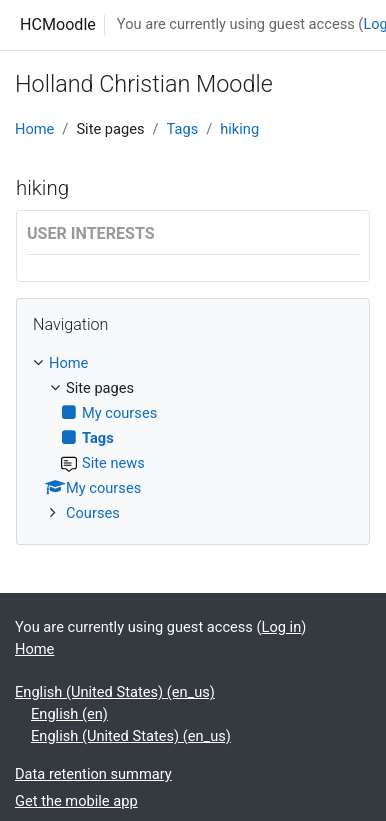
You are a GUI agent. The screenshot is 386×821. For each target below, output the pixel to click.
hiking (239, 129)
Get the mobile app (76, 801)
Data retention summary (93, 774)
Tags (183, 129)
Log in (282, 627)
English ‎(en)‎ (69, 714)
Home (34, 129)
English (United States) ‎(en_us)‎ (115, 692)
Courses (93, 513)
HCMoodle (58, 24)
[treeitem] (193, 439)
